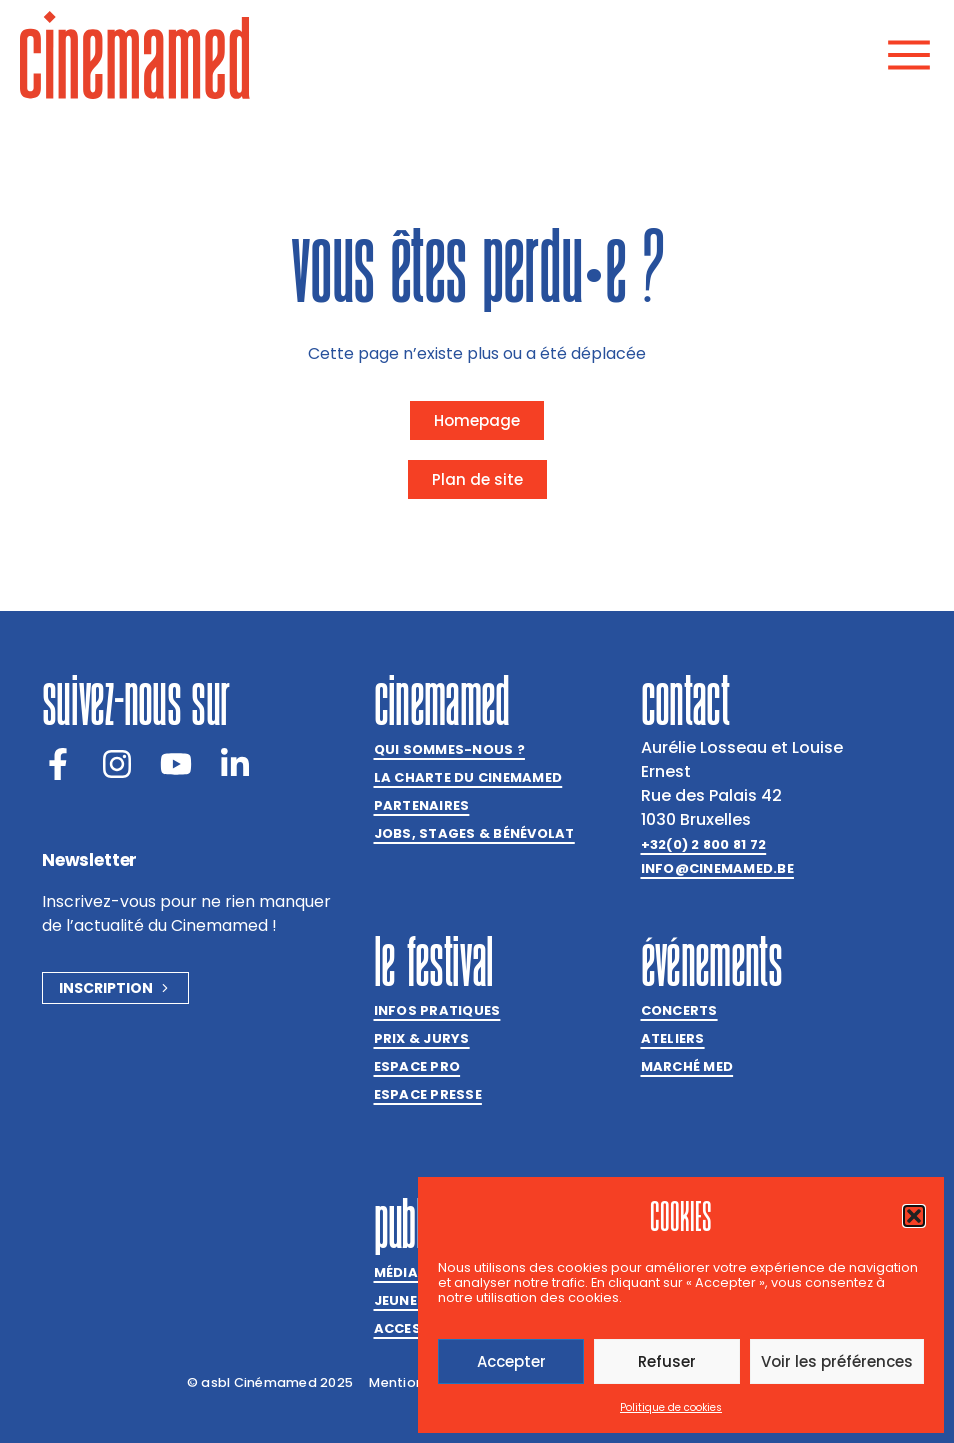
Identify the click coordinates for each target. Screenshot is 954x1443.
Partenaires (422, 805)
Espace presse (428, 1094)
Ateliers (673, 1038)
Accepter (511, 1361)
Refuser (667, 1361)
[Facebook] (58, 764)
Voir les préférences (837, 1361)
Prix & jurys (422, 1038)
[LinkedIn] (235, 764)
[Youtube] (176, 764)
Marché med (687, 1066)
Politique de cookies (671, 1407)
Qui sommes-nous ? (449, 749)
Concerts (679, 1010)
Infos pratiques (437, 1010)
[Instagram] (117, 764)
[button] (914, 1216)
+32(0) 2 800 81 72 (704, 844)
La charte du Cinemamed (468, 777)
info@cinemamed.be (717, 868)
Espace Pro (417, 1066)
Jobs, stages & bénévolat (474, 833)
